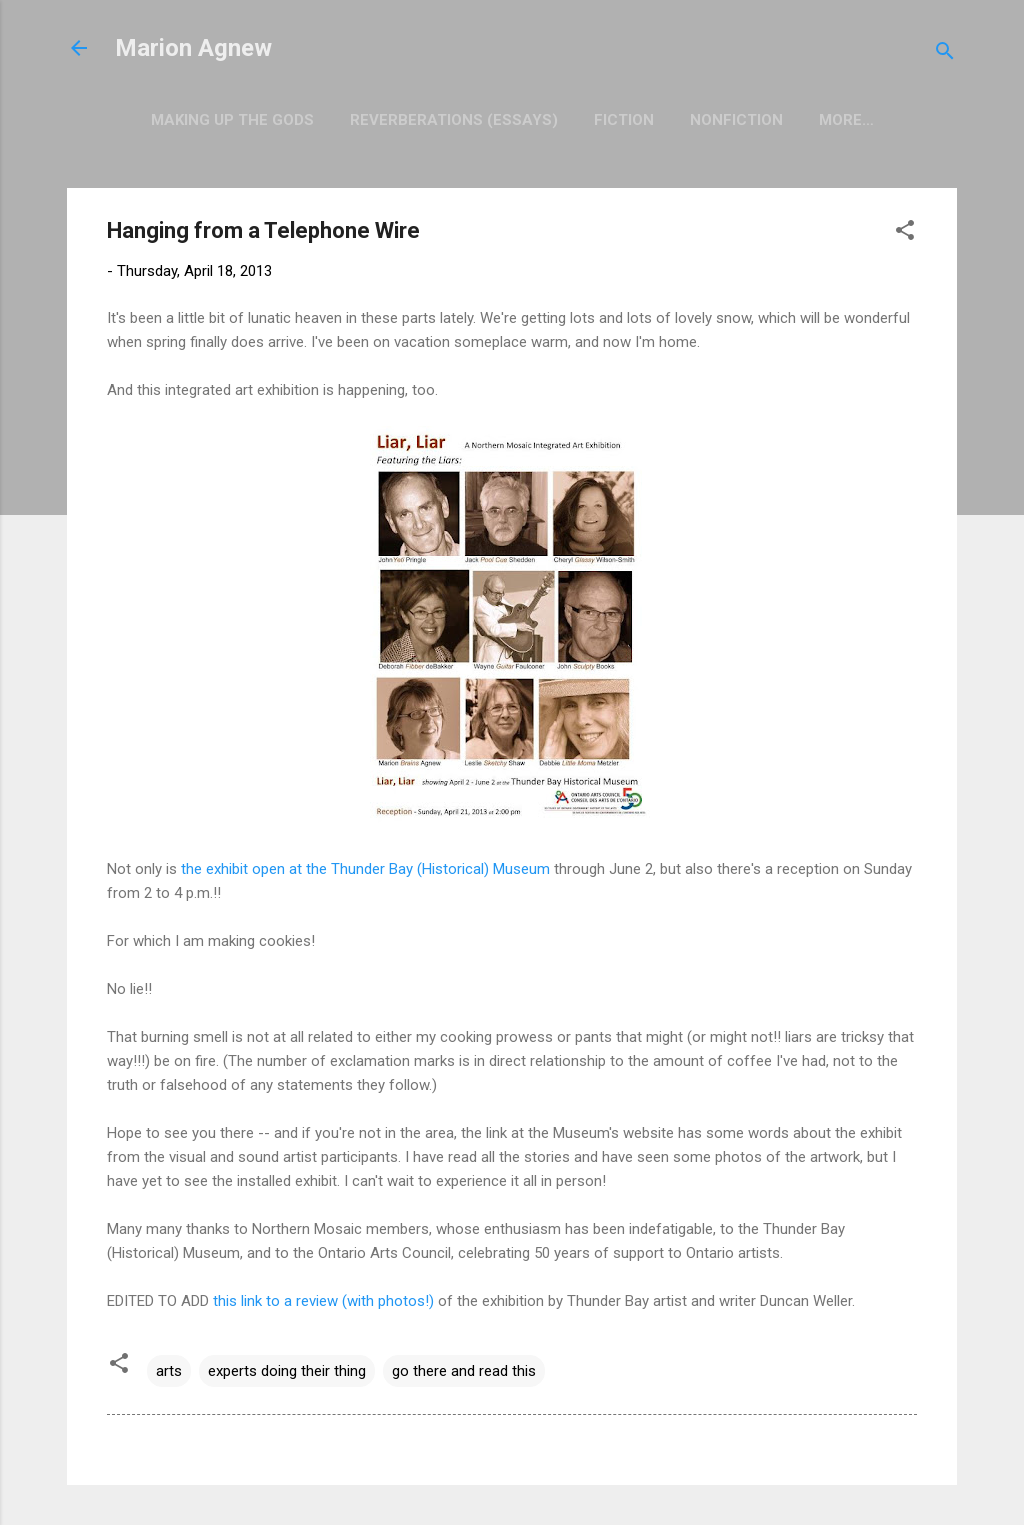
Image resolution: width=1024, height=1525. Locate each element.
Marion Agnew (193, 48)
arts (169, 1371)
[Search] (945, 54)
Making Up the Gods (232, 120)
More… (846, 120)
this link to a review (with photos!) (323, 1301)
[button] (905, 233)
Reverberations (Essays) (454, 120)
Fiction (624, 120)
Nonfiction (736, 120)
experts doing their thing (287, 1371)
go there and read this (464, 1371)
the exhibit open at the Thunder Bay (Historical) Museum (365, 869)
